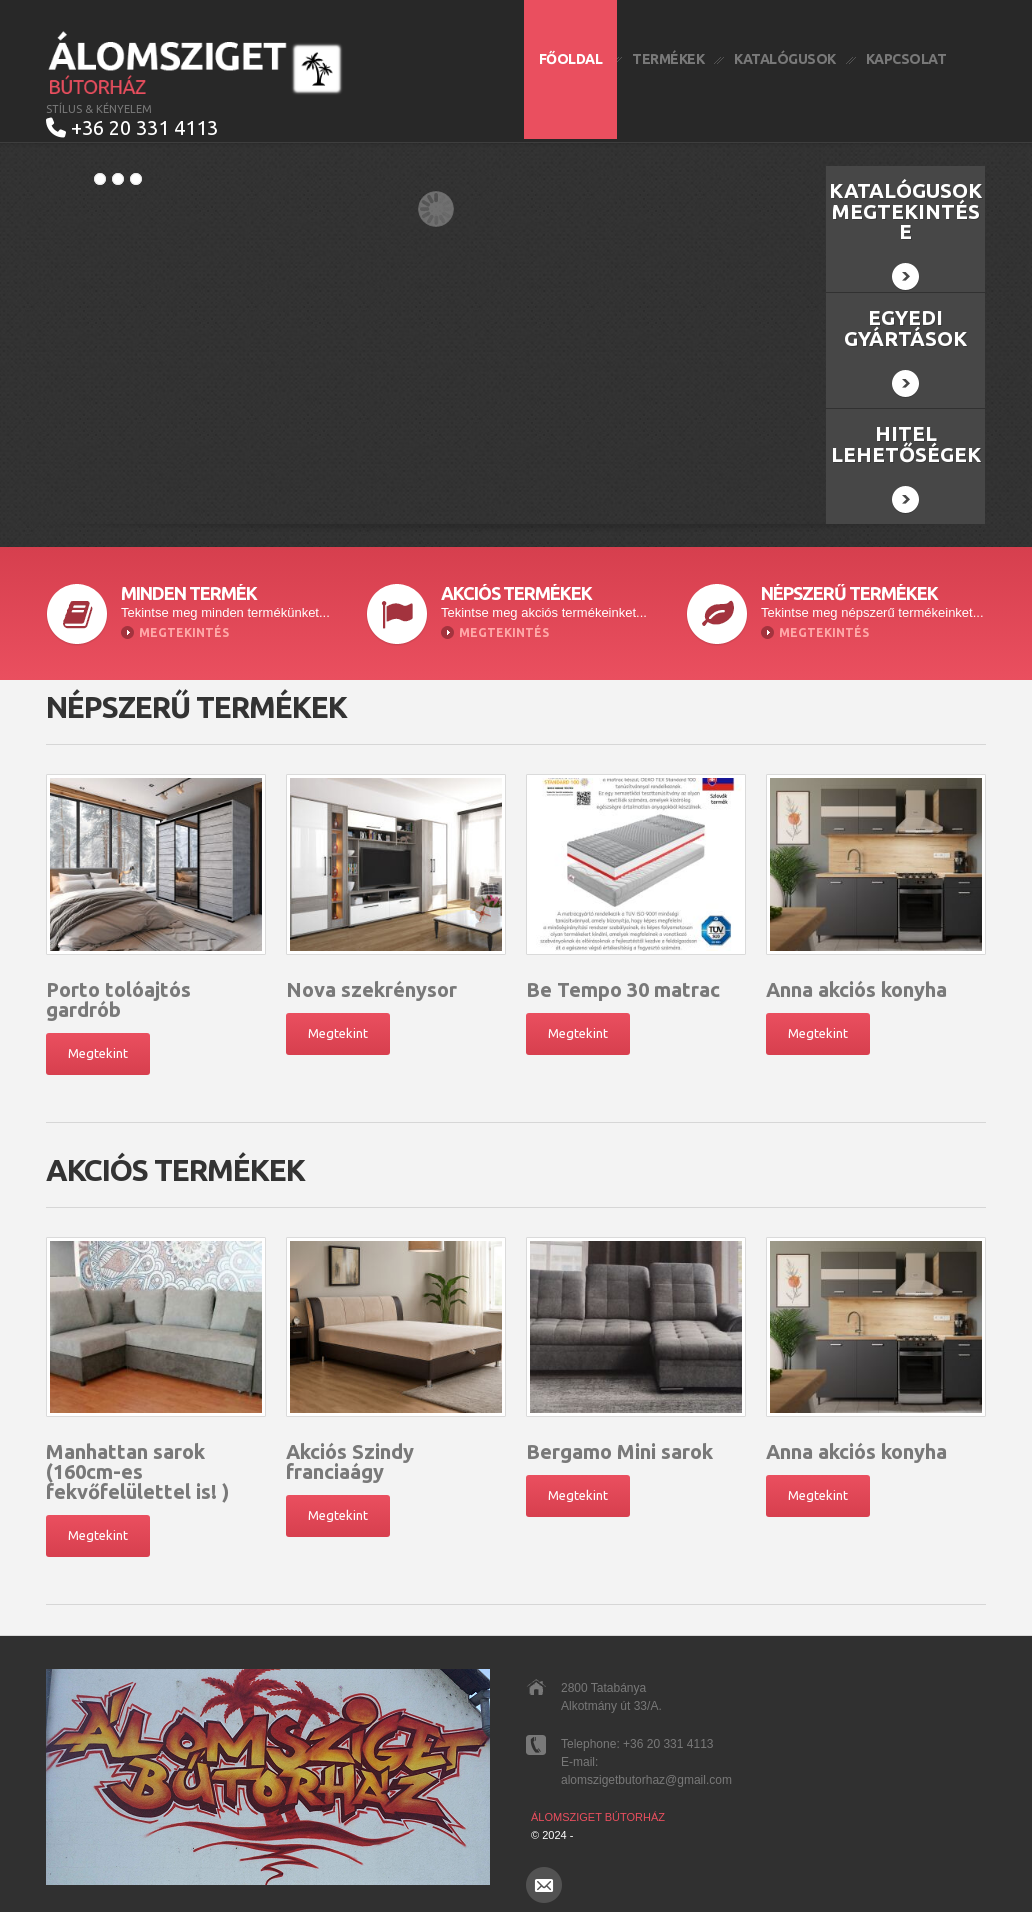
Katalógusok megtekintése (905, 224)
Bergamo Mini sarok (619, 1440)
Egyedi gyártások (905, 340)
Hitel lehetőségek (906, 456)
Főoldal (571, 59)
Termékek (668, 59)
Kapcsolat (906, 59)
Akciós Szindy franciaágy (350, 1450)
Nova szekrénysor (371, 978)
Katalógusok (785, 59)
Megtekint (98, 1042)
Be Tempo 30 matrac (623, 978)
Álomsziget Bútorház (598, 1806)
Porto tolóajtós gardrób (118, 988)
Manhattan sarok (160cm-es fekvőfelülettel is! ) (137, 1460)
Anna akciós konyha (856, 978)
